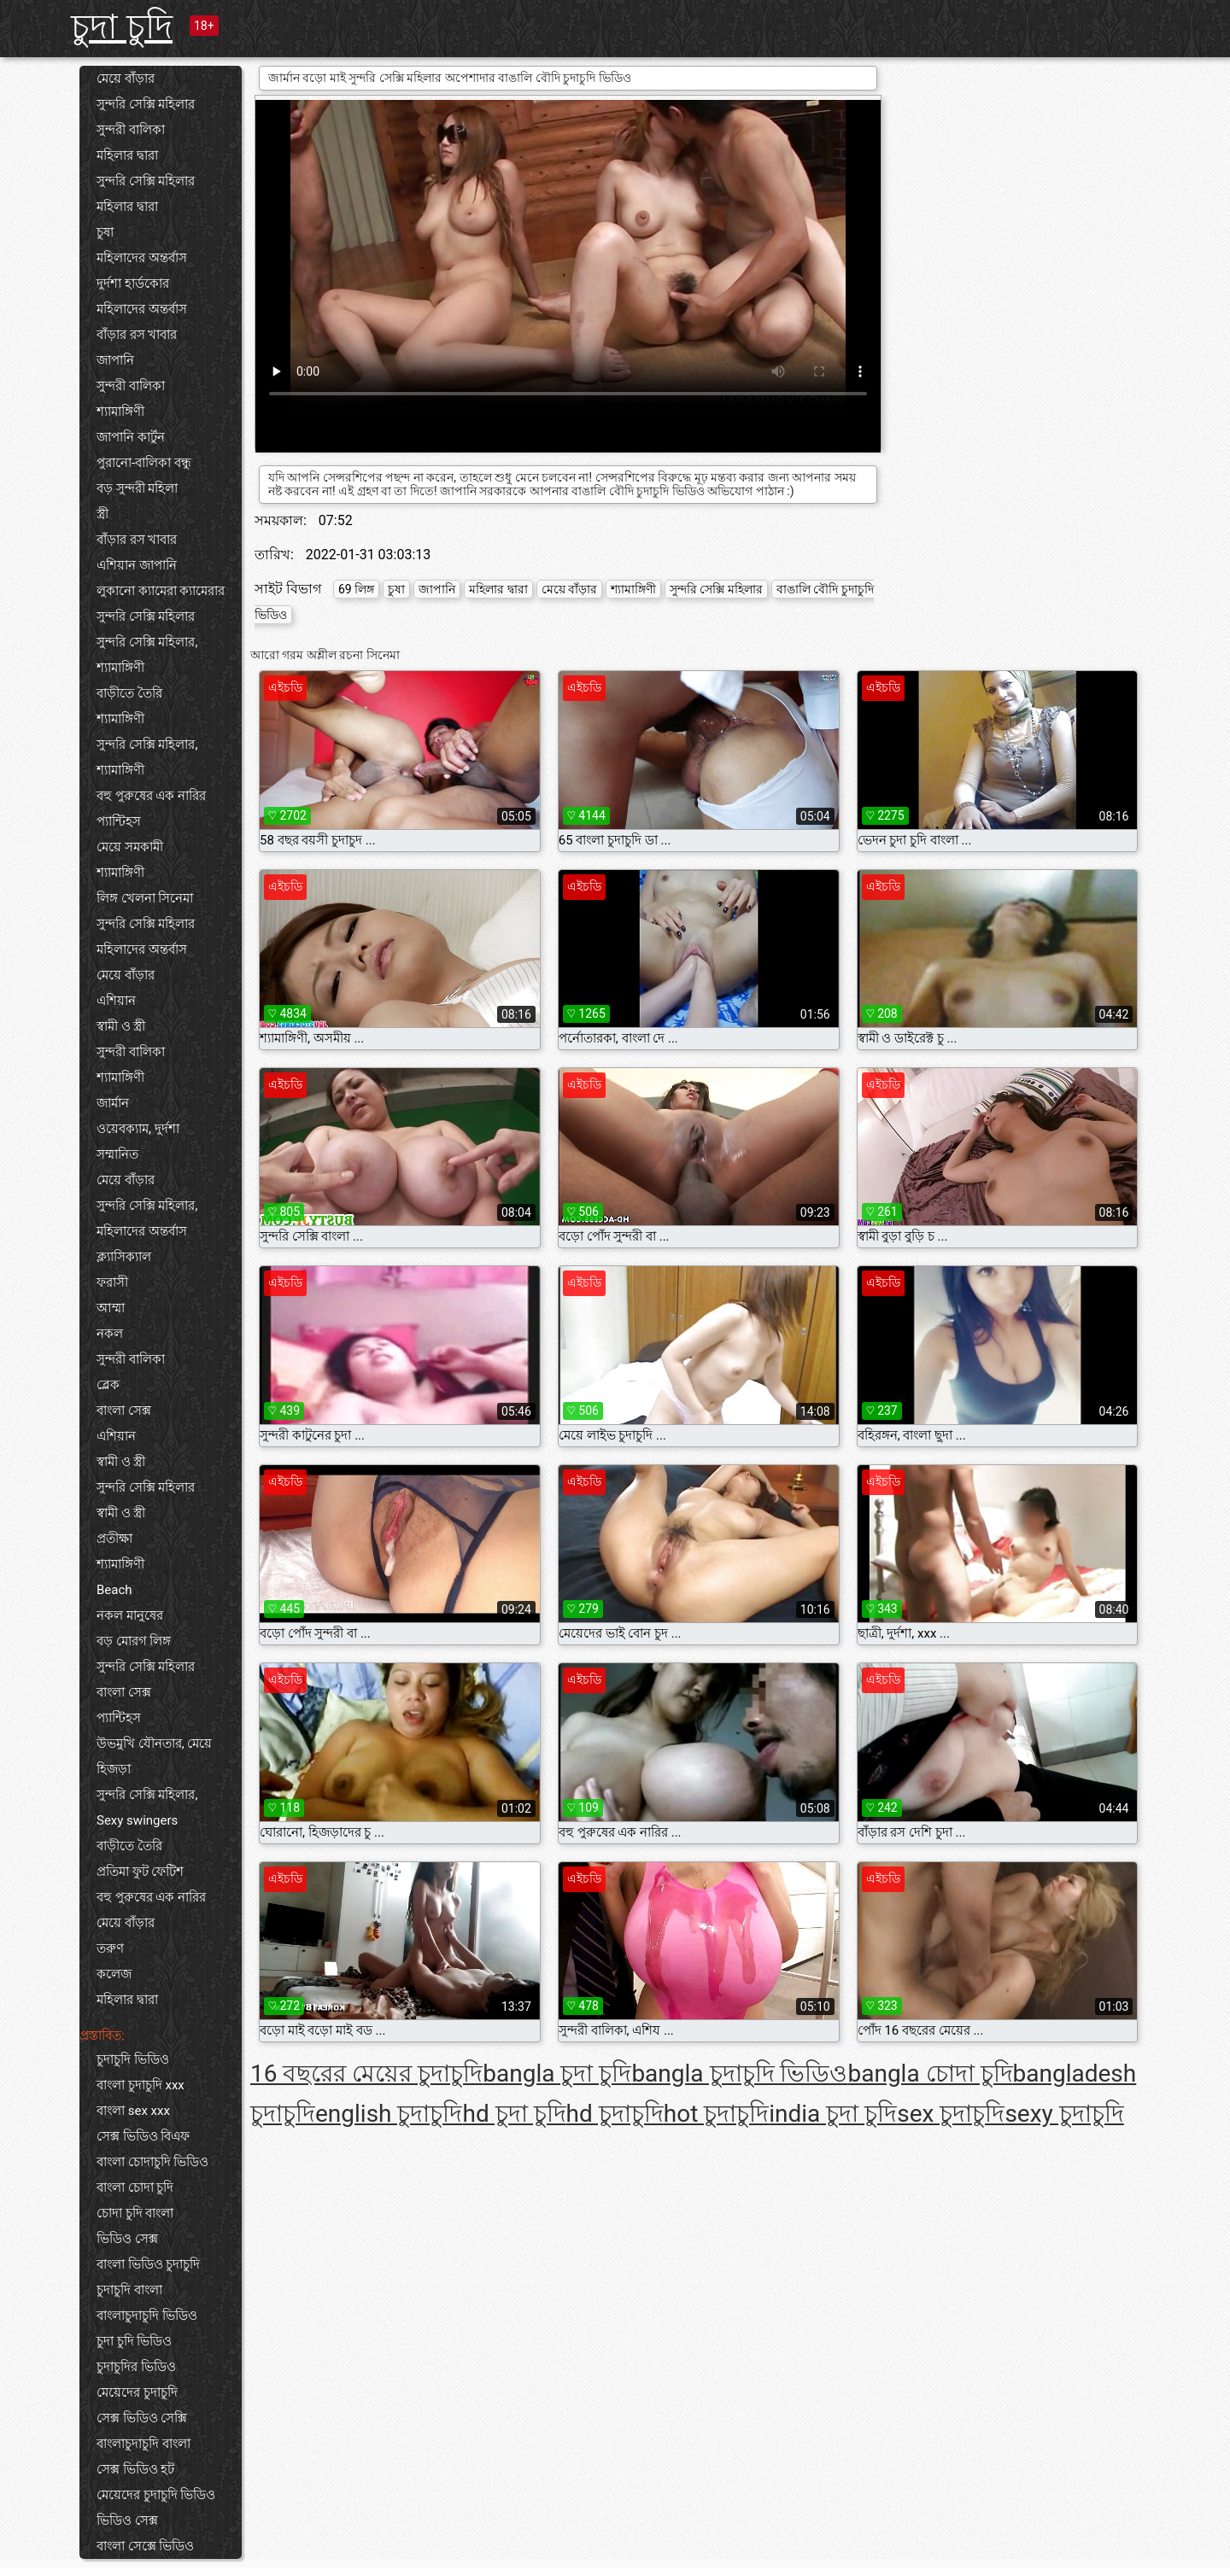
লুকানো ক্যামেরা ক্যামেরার (161, 591)
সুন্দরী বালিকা (131, 129)
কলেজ (114, 1974)
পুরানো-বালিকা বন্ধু (144, 462)
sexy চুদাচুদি (1063, 2114)
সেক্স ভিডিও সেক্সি (142, 2418)
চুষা (105, 232)
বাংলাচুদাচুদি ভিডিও (147, 2315)
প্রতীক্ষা (114, 1538)
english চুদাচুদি (388, 2114)
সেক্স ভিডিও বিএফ (143, 2136)
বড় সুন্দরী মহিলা (137, 488)
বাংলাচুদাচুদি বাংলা (143, 2443)
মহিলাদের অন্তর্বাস (142, 258)
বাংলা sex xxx (133, 2110)
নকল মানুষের (130, 1615)
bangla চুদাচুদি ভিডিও (739, 2073)
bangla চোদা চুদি (929, 2073)
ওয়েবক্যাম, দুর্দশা (138, 1128)
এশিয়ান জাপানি (137, 565)
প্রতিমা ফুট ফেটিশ (140, 1871)
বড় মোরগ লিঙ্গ (134, 1641)
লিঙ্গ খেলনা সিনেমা (145, 898)
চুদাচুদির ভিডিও (136, 2366)
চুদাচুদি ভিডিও (133, 2059)
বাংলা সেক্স (124, 1410)
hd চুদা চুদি (513, 2114)
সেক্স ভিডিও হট (135, 2469)
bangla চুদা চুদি (557, 2073)
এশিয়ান (116, 1000)
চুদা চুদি (122, 27)
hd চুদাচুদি (615, 2114)
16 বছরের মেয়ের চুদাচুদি (366, 2073)
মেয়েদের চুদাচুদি (137, 2392)
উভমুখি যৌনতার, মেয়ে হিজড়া (154, 1756)
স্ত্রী (102, 514)
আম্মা (111, 1308)
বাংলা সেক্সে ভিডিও (145, 2546)
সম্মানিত (117, 1154)
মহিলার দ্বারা (127, 155)
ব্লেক (108, 1385)
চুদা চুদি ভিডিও (134, 2341)
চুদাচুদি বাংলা (129, 2290)
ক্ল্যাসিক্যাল (124, 1257)
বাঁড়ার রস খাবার (137, 334)
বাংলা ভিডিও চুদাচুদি (148, 2264)
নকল (110, 1333)
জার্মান (113, 1103)
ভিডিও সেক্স (127, 2238)
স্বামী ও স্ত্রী (121, 1026)
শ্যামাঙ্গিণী (120, 411)
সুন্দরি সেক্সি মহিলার (146, 104)
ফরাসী (112, 1282)
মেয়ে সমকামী (130, 847)
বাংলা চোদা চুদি (135, 2187)
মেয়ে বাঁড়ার (126, 78)
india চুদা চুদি (833, 2114)
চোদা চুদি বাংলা (135, 2213)
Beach (114, 1590)
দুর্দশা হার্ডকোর (133, 283)
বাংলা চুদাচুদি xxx (140, 2085)
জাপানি (115, 360)
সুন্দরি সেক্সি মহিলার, (147, 642)
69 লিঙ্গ (356, 589)
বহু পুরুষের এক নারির (151, 795)
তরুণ (110, 1948)
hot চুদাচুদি (717, 2114)
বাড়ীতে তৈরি (129, 693)
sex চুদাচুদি (950, 2114)
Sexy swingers (137, 1820)
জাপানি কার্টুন (131, 437)
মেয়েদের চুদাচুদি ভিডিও (156, 2495)
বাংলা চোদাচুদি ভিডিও (152, 2162)
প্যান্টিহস (119, 821)
